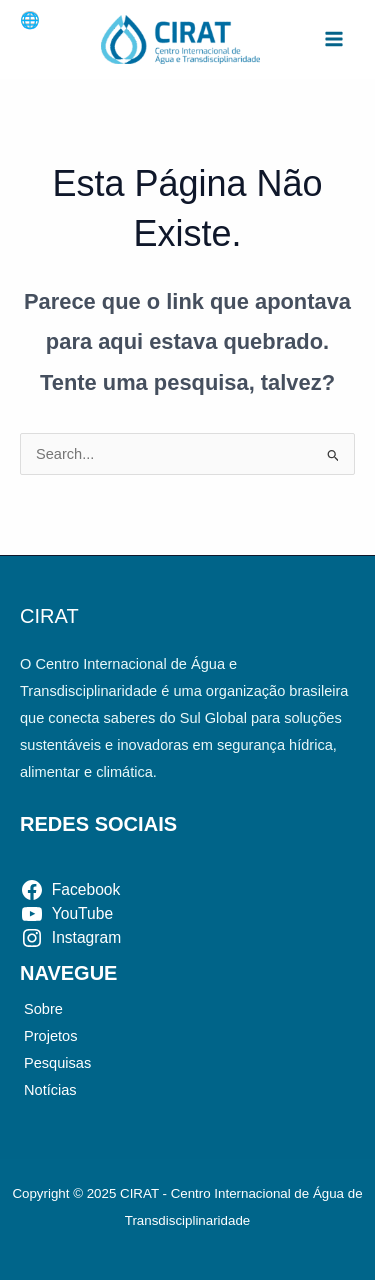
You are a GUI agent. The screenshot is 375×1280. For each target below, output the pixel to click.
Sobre (43, 1009)
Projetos (50, 1036)
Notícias (50, 1090)
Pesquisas (57, 1063)
